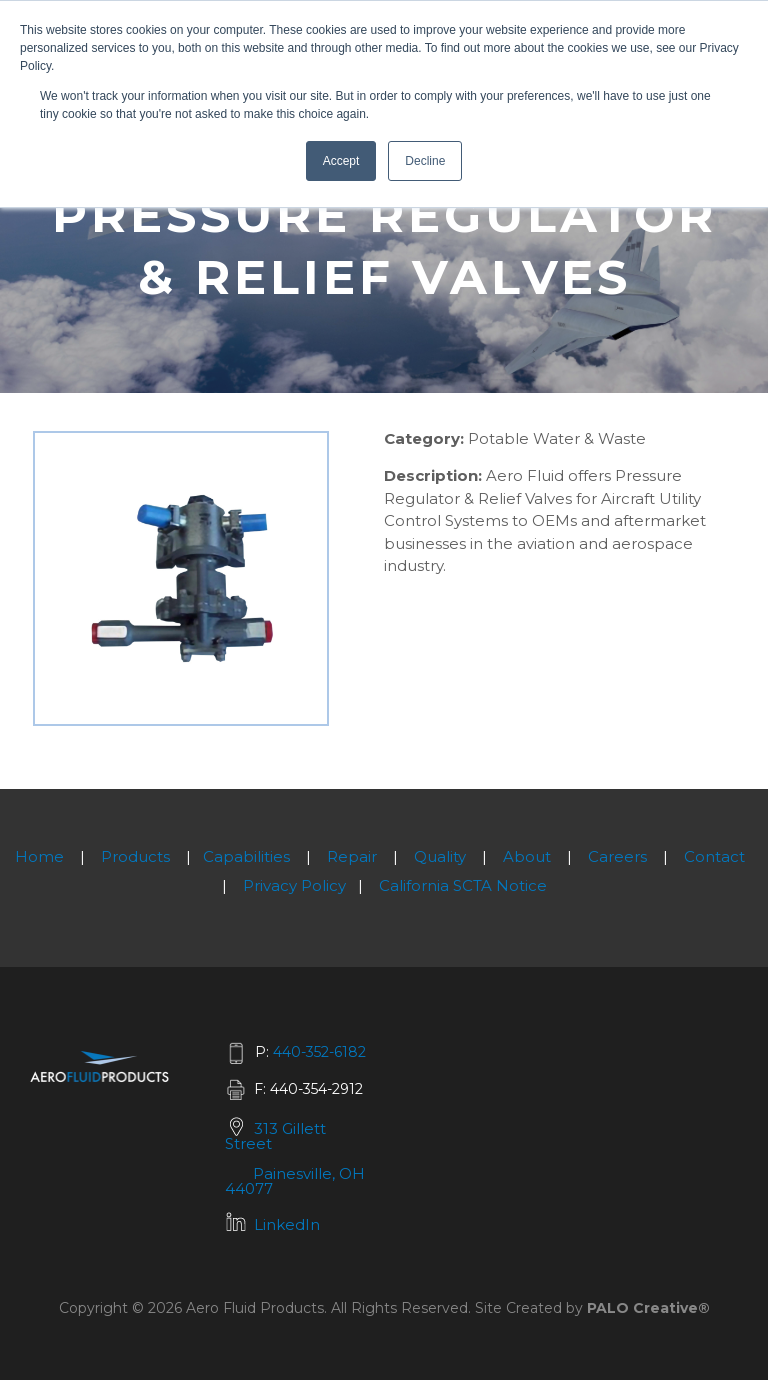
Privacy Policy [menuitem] (294, 885)
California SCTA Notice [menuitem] (463, 885)
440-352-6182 (319, 1052)
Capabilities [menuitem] (246, 856)
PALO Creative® (648, 1308)
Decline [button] (425, 161)
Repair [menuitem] (352, 856)
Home (39, 856)
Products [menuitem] (135, 856)
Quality (440, 856)
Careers (617, 856)
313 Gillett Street (275, 1136)
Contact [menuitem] (714, 856)
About (527, 856)
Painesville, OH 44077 (295, 1181)
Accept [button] (341, 161)
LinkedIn (287, 1224)
